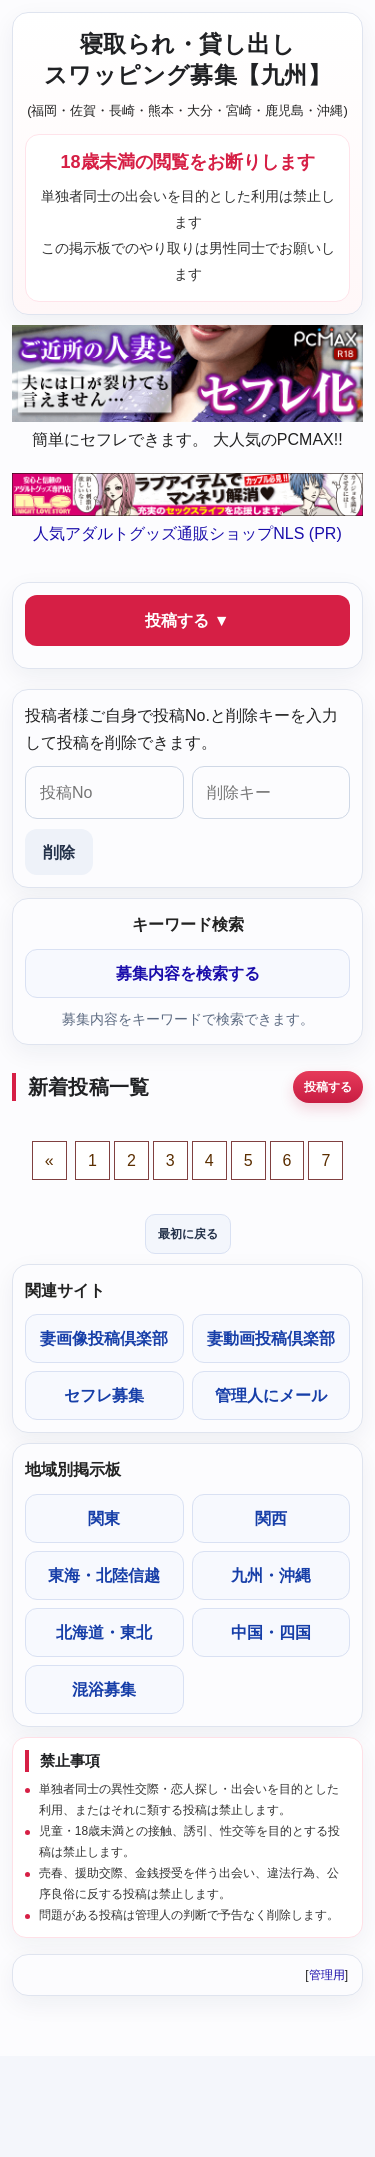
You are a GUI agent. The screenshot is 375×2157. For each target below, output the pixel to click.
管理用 (327, 1975)
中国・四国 (271, 1632)
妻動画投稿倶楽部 (271, 1338)
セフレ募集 (104, 1395)
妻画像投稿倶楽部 (104, 1338)
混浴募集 (104, 1689)
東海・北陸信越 (104, 1575)
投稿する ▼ (187, 620)
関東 (104, 1518)
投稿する (328, 1087)
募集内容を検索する (188, 973)
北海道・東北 (104, 1632)
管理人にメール (271, 1395)
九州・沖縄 (271, 1575)
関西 (271, 1518)
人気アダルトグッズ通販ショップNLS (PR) (187, 533)
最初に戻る (188, 1234)
